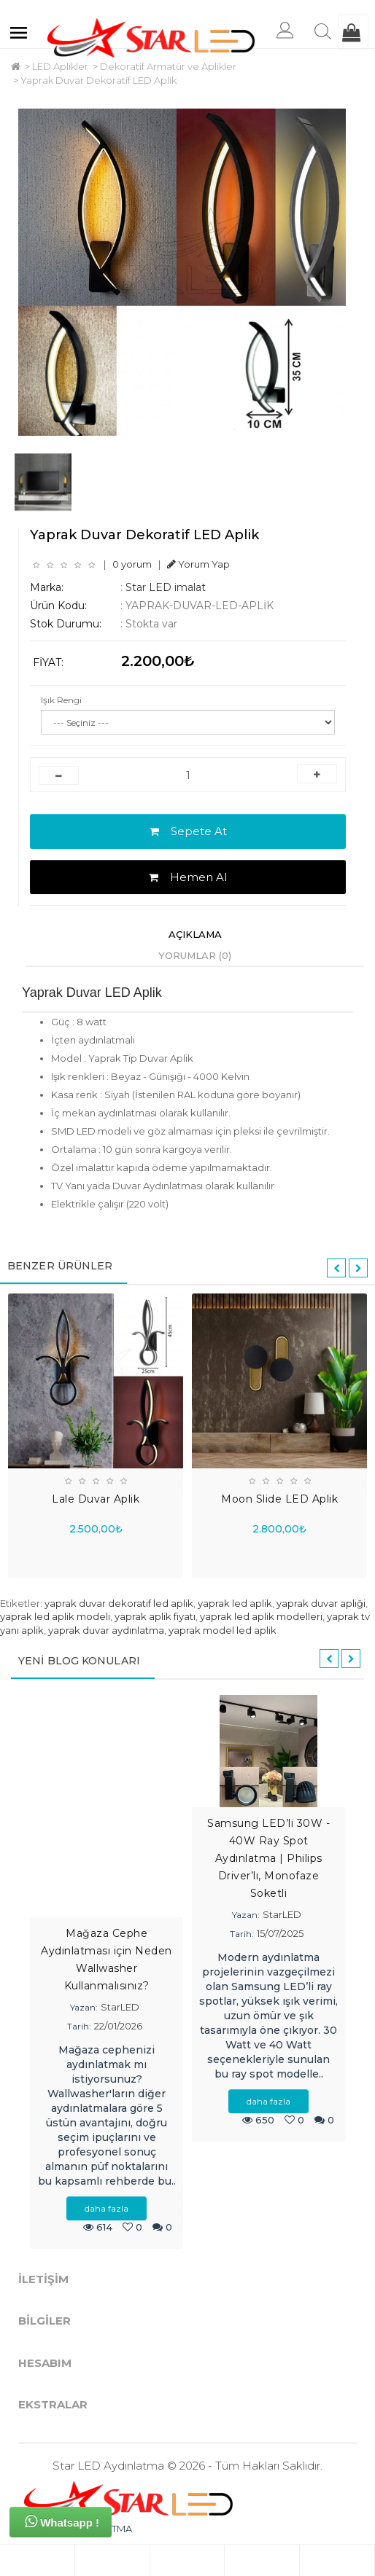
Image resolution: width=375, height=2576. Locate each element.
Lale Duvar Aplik (95, 1499)
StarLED (120, 2007)
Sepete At (188, 831)
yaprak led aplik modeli (55, 1616)
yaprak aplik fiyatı (155, 1616)
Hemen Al (188, 877)
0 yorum (132, 564)
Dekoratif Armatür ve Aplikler (168, 66)
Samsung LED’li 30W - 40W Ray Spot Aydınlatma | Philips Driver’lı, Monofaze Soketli (268, 1858)
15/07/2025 (280, 1933)
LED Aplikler (60, 66)
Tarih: (79, 2026)
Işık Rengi (61, 699)
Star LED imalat (165, 587)
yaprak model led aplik (223, 1630)
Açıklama (195, 934)
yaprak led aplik (235, 1603)
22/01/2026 (118, 2026)
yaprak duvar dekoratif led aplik (119, 1603)
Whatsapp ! (62, 2521)
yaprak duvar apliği (321, 1603)
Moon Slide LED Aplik (279, 1499)
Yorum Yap (198, 564)
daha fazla (106, 2208)
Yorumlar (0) (194, 955)
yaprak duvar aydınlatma (106, 1630)
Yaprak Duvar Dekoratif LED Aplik (98, 80)
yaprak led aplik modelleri (261, 1616)
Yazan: (84, 2007)
